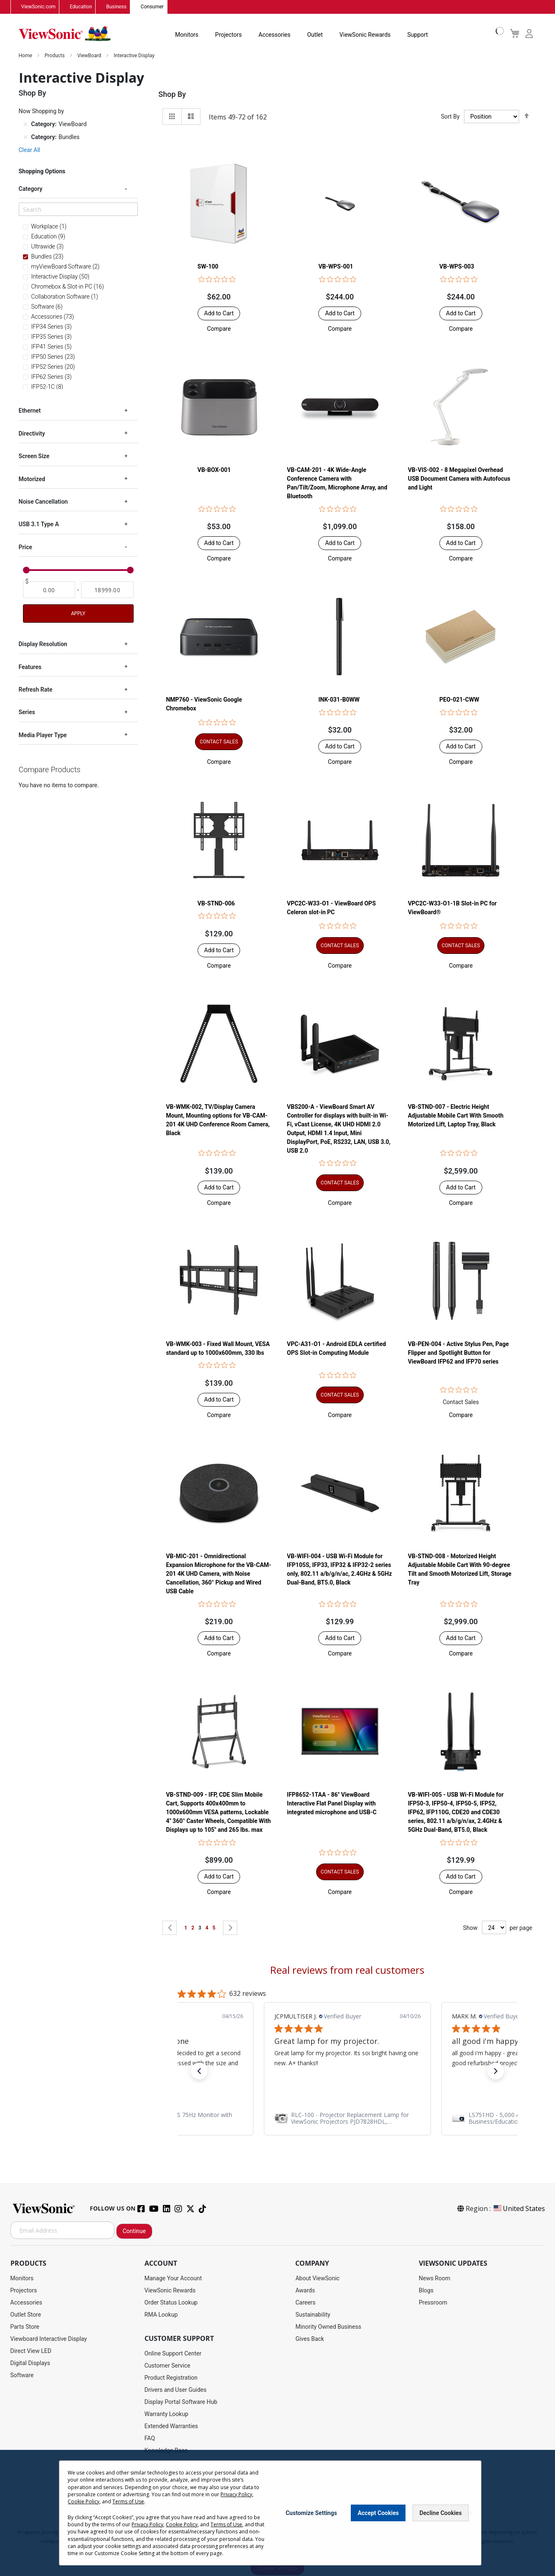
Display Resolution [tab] (43, 644)
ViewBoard (90, 56)
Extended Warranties (171, 2426)
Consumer (152, 7)
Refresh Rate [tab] (36, 690)
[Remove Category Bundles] (25, 137)
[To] (107, 590)
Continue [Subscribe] (134, 2231)
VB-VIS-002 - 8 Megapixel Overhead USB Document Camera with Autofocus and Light (459, 479)
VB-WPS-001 (335, 267)
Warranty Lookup (166, 2414)
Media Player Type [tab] (43, 735)
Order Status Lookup (171, 2303)
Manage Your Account (173, 2278)
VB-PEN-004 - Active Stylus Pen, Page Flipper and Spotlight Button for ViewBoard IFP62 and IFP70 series (458, 1353)
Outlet (314, 35)
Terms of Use (128, 2501)
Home (26, 56)
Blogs (426, 2290)
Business (116, 7)
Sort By (450, 117)
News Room (435, 2278)
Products (55, 56)
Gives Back (309, 2339)
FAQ (149, 2438)
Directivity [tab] (32, 434)
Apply (78, 614)
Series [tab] (27, 712)
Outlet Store (25, 2315)
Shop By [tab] (172, 94)
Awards (305, 2290)
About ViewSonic (317, 2278)
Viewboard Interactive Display (48, 2339)
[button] (219, 329)
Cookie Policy (83, 2501)
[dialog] (277, 2513)
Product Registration (171, 2378)
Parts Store (25, 2327)
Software (22, 2375)
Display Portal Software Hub (181, 2402)
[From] (49, 590)
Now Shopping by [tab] (41, 111)
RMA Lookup (161, 2315)
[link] (347, 2118)
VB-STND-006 (216, 903)
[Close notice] (470, 2513)
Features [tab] (30, 667)
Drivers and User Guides (175, 2390)
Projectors (228, 35)
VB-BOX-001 (214, 470)
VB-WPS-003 (456, 267)
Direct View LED (30, 2351)
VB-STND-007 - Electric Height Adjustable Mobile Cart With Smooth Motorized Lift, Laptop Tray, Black (456, 1116)
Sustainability (312, 2315)
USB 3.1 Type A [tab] (39, 524)
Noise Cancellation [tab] (43, 502)
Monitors (186, 35)
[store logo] (65, 34)
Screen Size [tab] (34, 456)
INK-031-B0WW (339, 700)
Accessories (274, 35)
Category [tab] (31, 189)
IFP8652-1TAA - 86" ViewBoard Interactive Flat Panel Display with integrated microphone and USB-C (332, 1804)
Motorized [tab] (32, 479)
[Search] (78, 209)
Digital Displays (30, 2363)
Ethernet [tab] (30, 411)
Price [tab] (26, 547)
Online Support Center (173, 2353)
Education (81, 7)
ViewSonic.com (38, 7)
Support (417, 35)
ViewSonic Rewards (365, 35)
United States (518, 2208)
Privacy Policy (236, 2494)
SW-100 (208, 267)
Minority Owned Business (328, 2327)
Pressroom (433, 2303)
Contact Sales (461, 1402)
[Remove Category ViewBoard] (25, 124)
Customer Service (167, 2366)
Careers (305, 2303)
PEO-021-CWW (459, 700)
